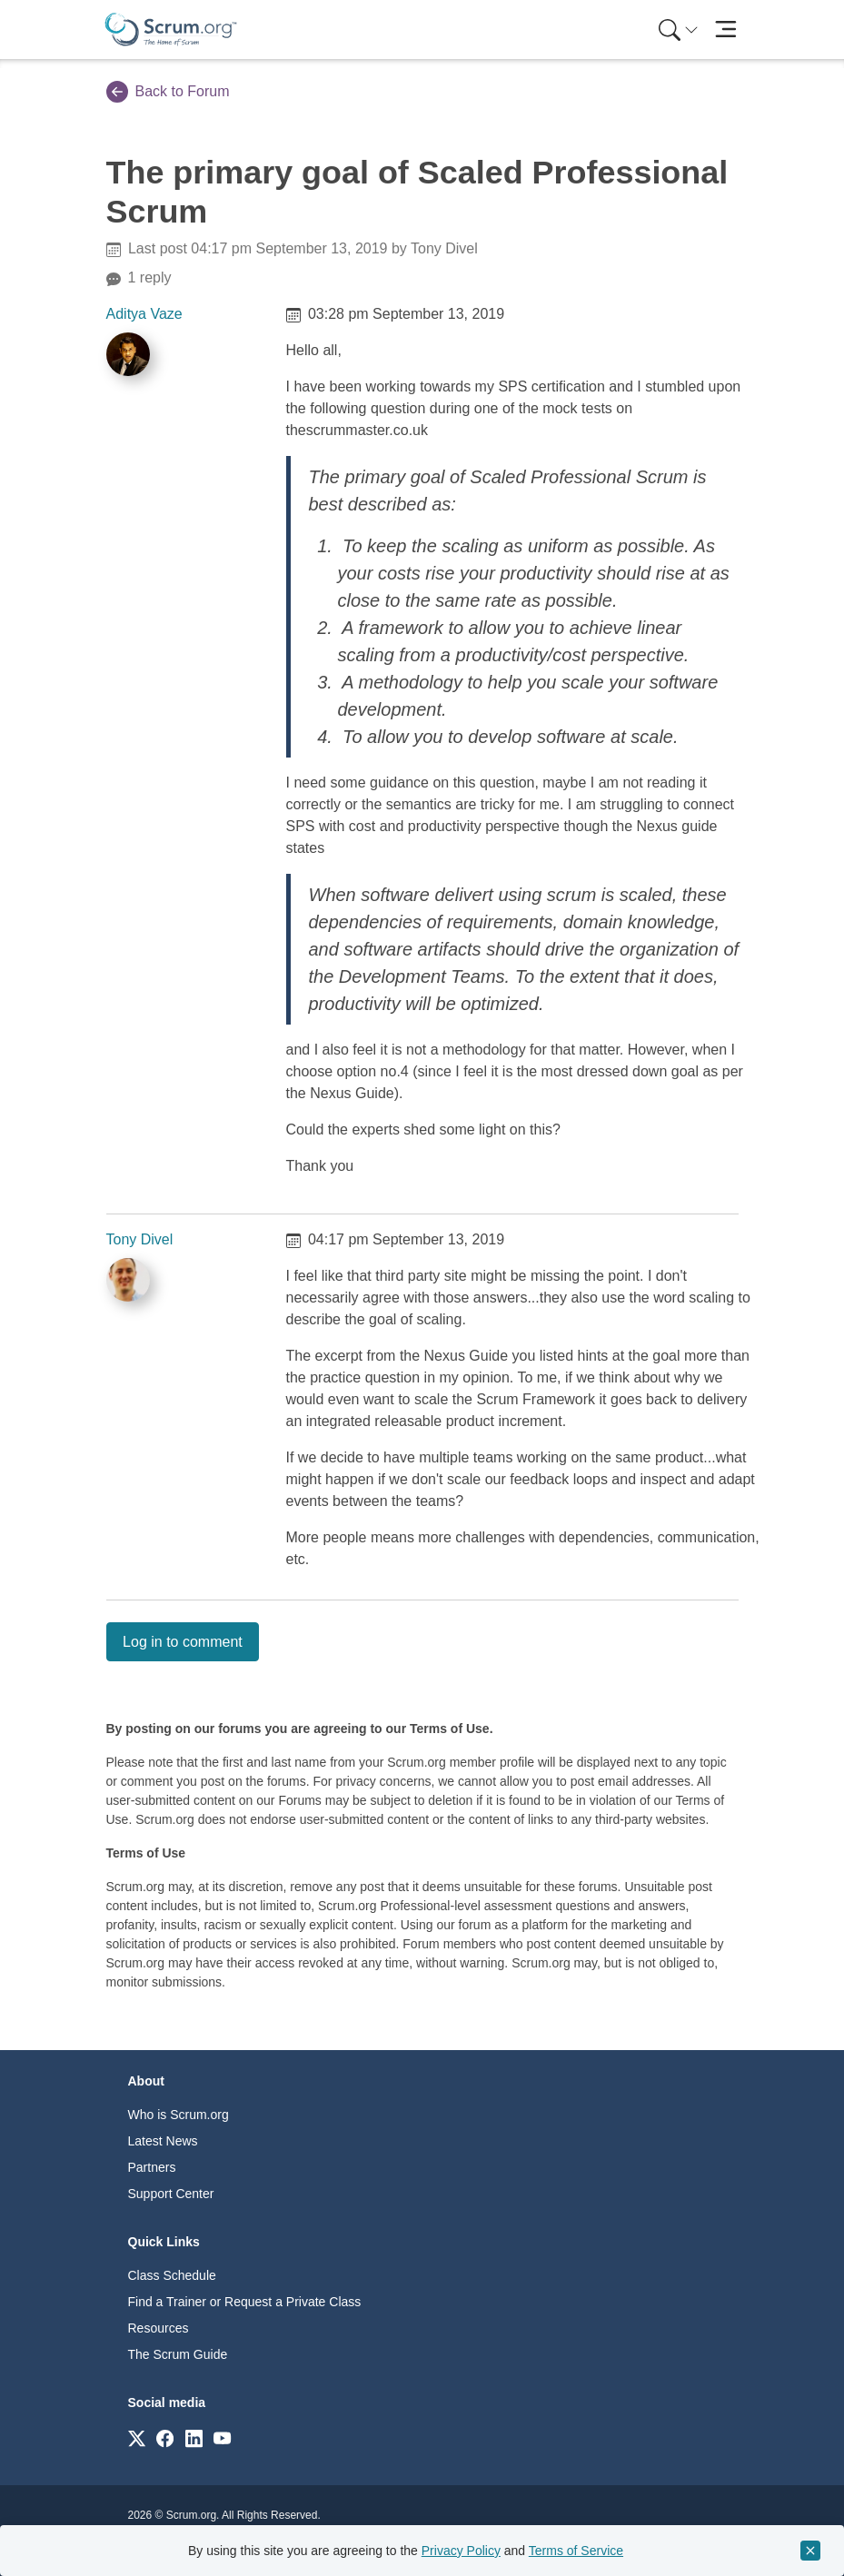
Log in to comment (183, 1642)
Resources (158, 2328)
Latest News (163, 2141)
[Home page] (171, 29)
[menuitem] (677, 29)
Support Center (171, 2193)
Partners (152, 2167)
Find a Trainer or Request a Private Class (245, 2301)
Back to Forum (168, 92)
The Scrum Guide (178, 2354)
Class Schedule (172, 2275)
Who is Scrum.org (178, 2114)
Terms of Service (576, 2550)
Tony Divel (140, 1239)
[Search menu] (679, 29)
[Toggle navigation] (726, 29)
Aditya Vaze (144, 314)
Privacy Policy (461, 2550)
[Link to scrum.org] (136, 2437)
